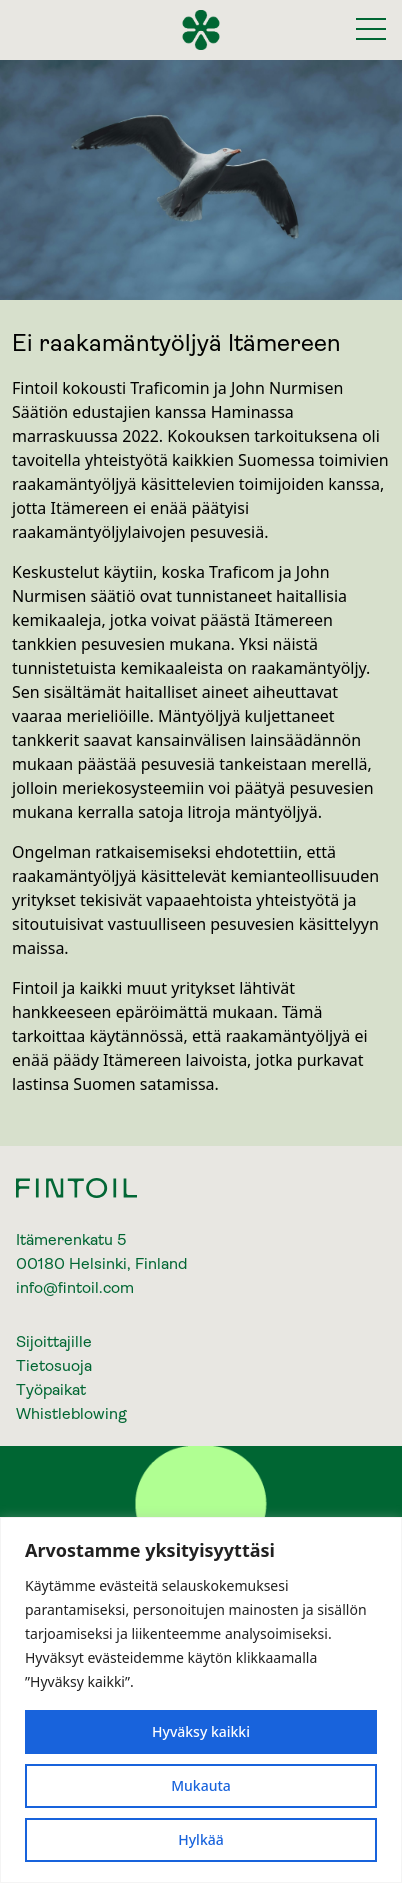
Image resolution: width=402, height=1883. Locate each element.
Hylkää (201, 1839)
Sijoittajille (54, 1341)
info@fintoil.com (75, 1287)
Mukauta (201, 1785)
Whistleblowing (71, 1413)
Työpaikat (51, 1389)
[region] (201, 1700)
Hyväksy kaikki (201, 1731)
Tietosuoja (54, 1365)
